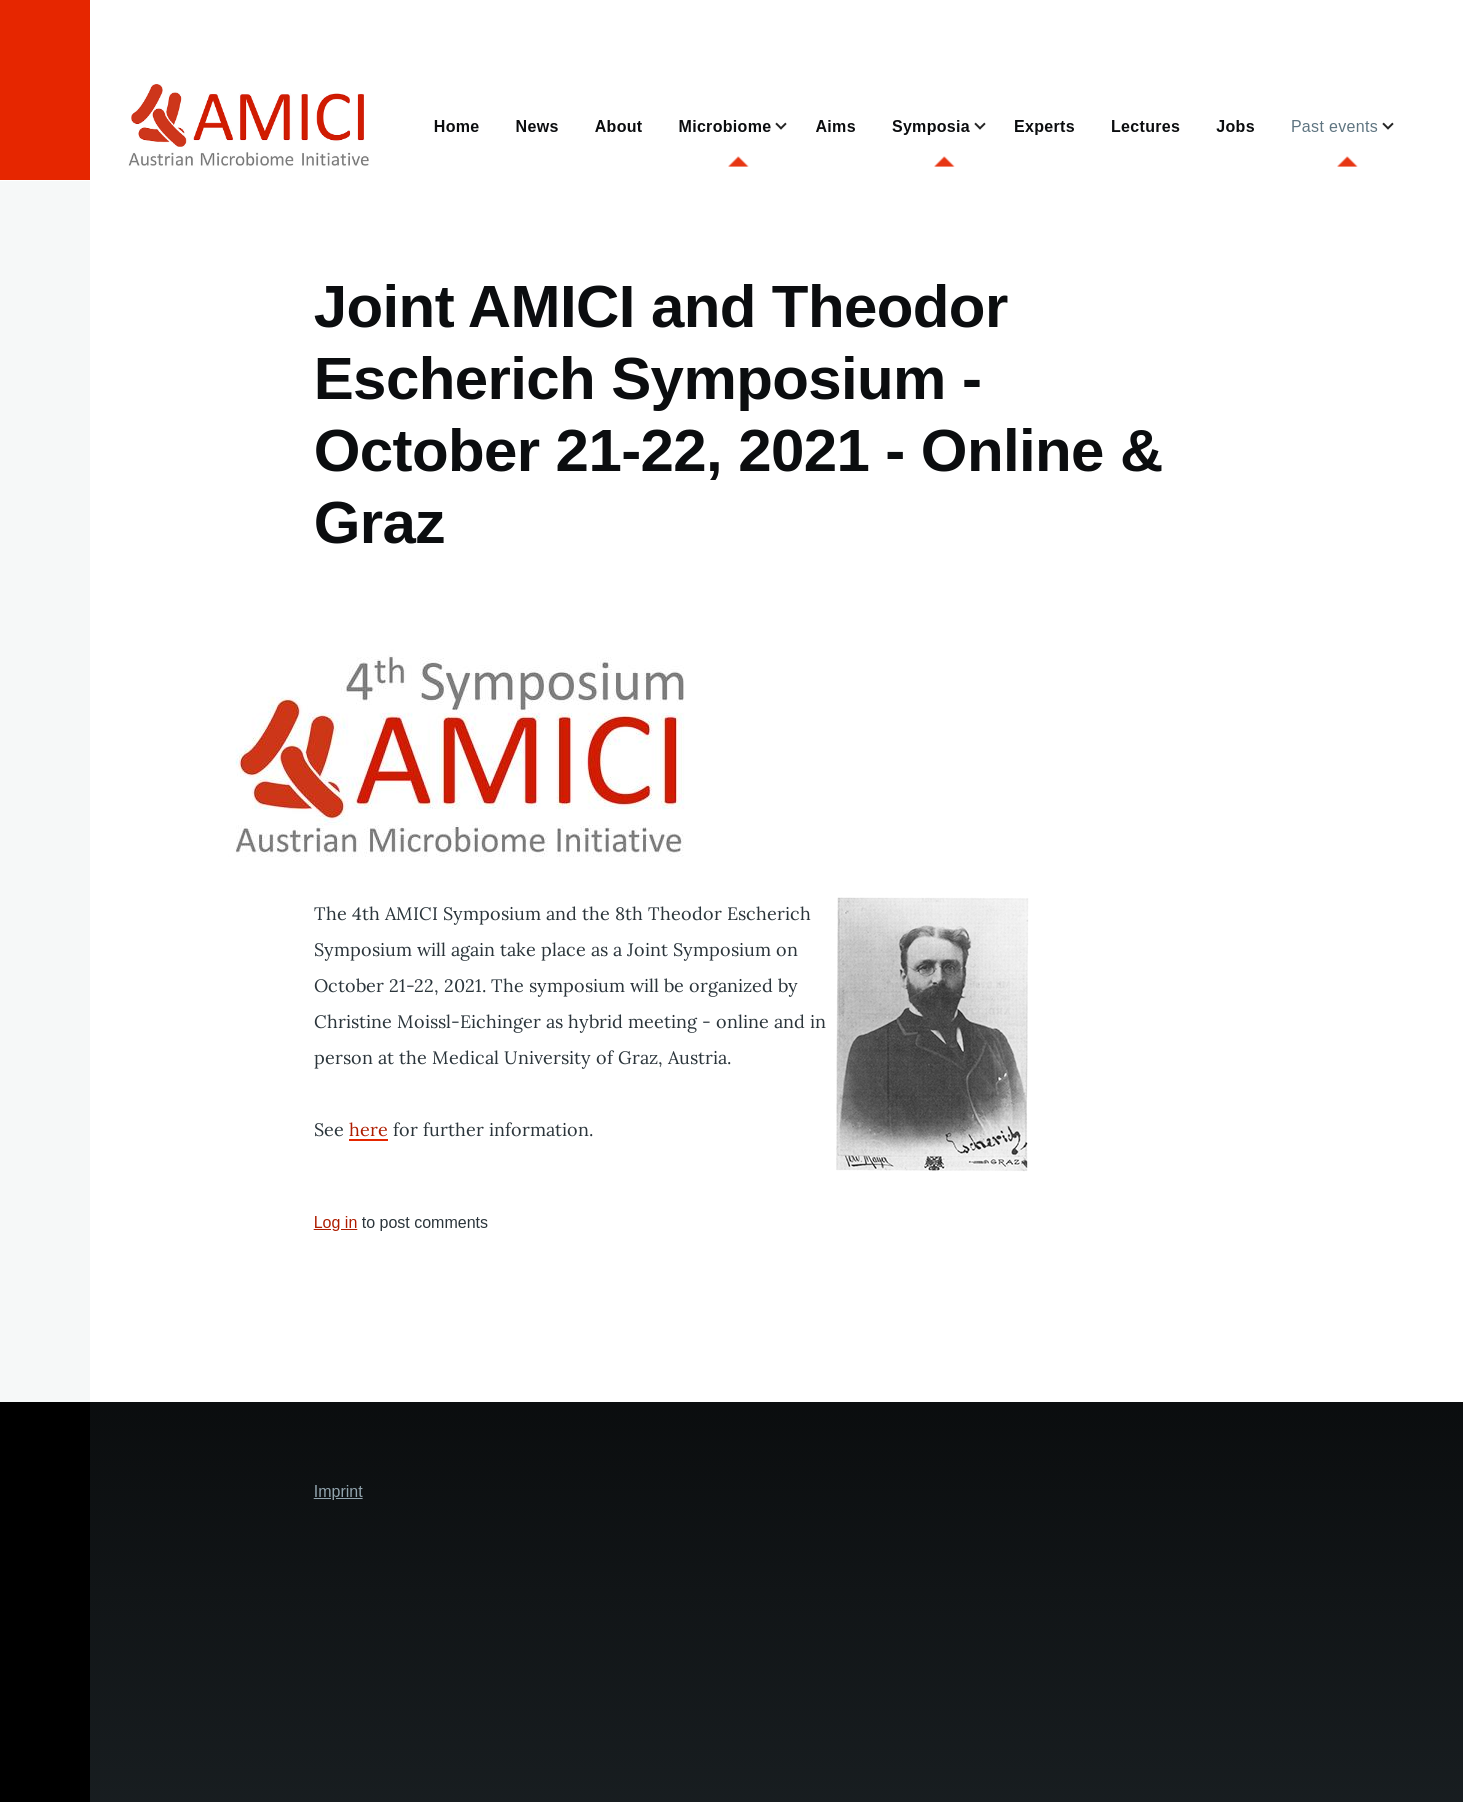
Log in (336, 1222)
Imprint (338, 1491)
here (368, 1129)
